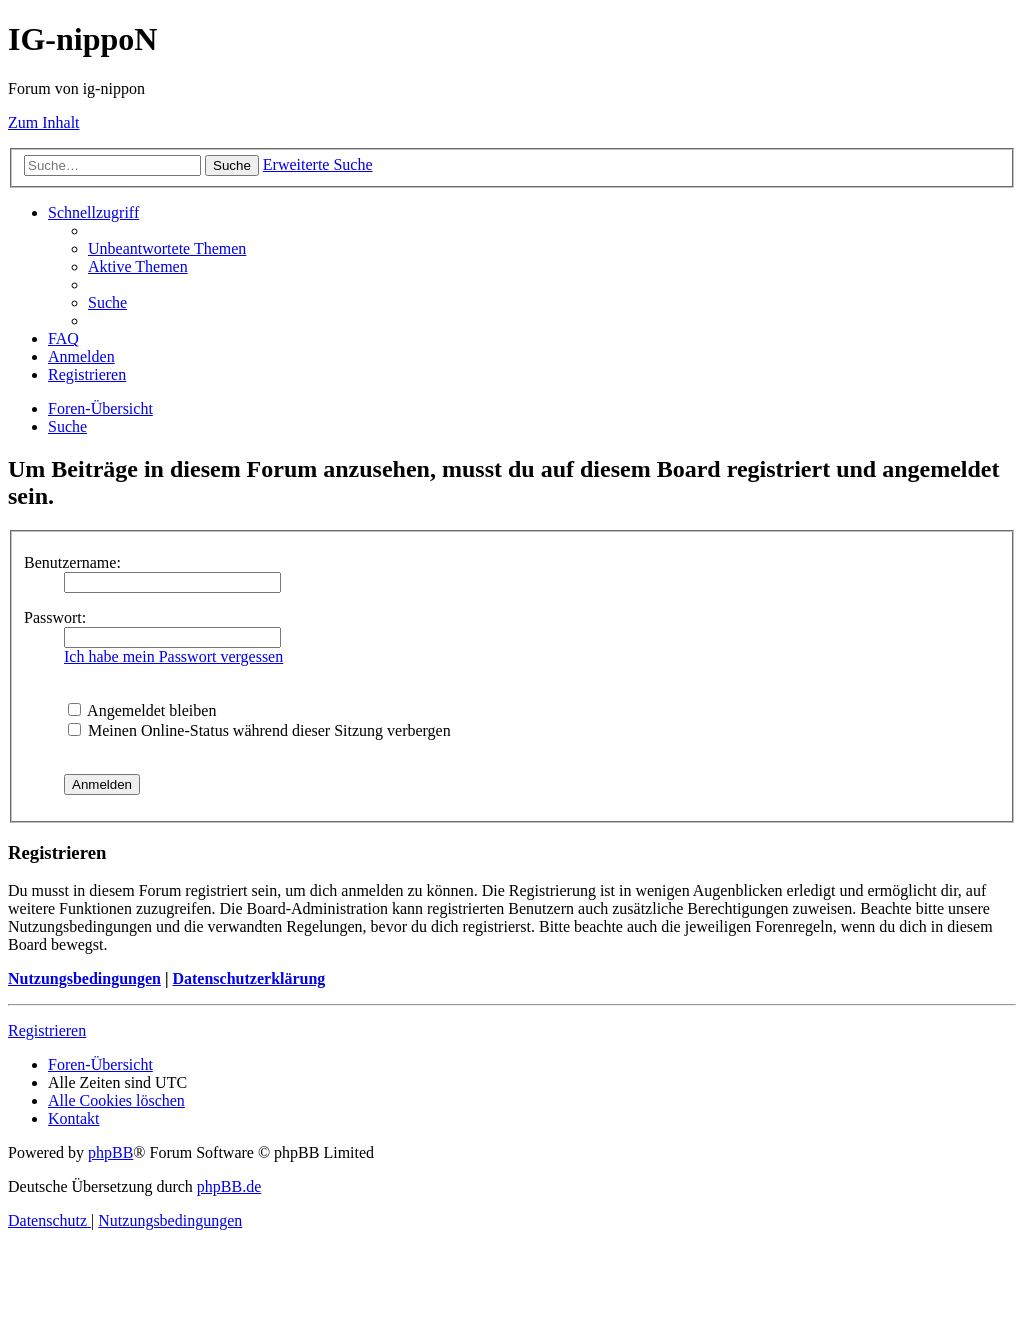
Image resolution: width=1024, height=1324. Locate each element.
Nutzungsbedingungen (84, 978)
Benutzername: (72, 562)
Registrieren (47, 1030)
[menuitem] (167, 248)
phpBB (110, 1152)
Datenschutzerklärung (248, 978)
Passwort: (55, 617)
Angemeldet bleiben (142, 710)
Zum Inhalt (44, 122)
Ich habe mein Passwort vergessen (173, 656)
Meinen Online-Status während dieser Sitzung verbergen (259, 730)
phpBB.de (229, 1186)
